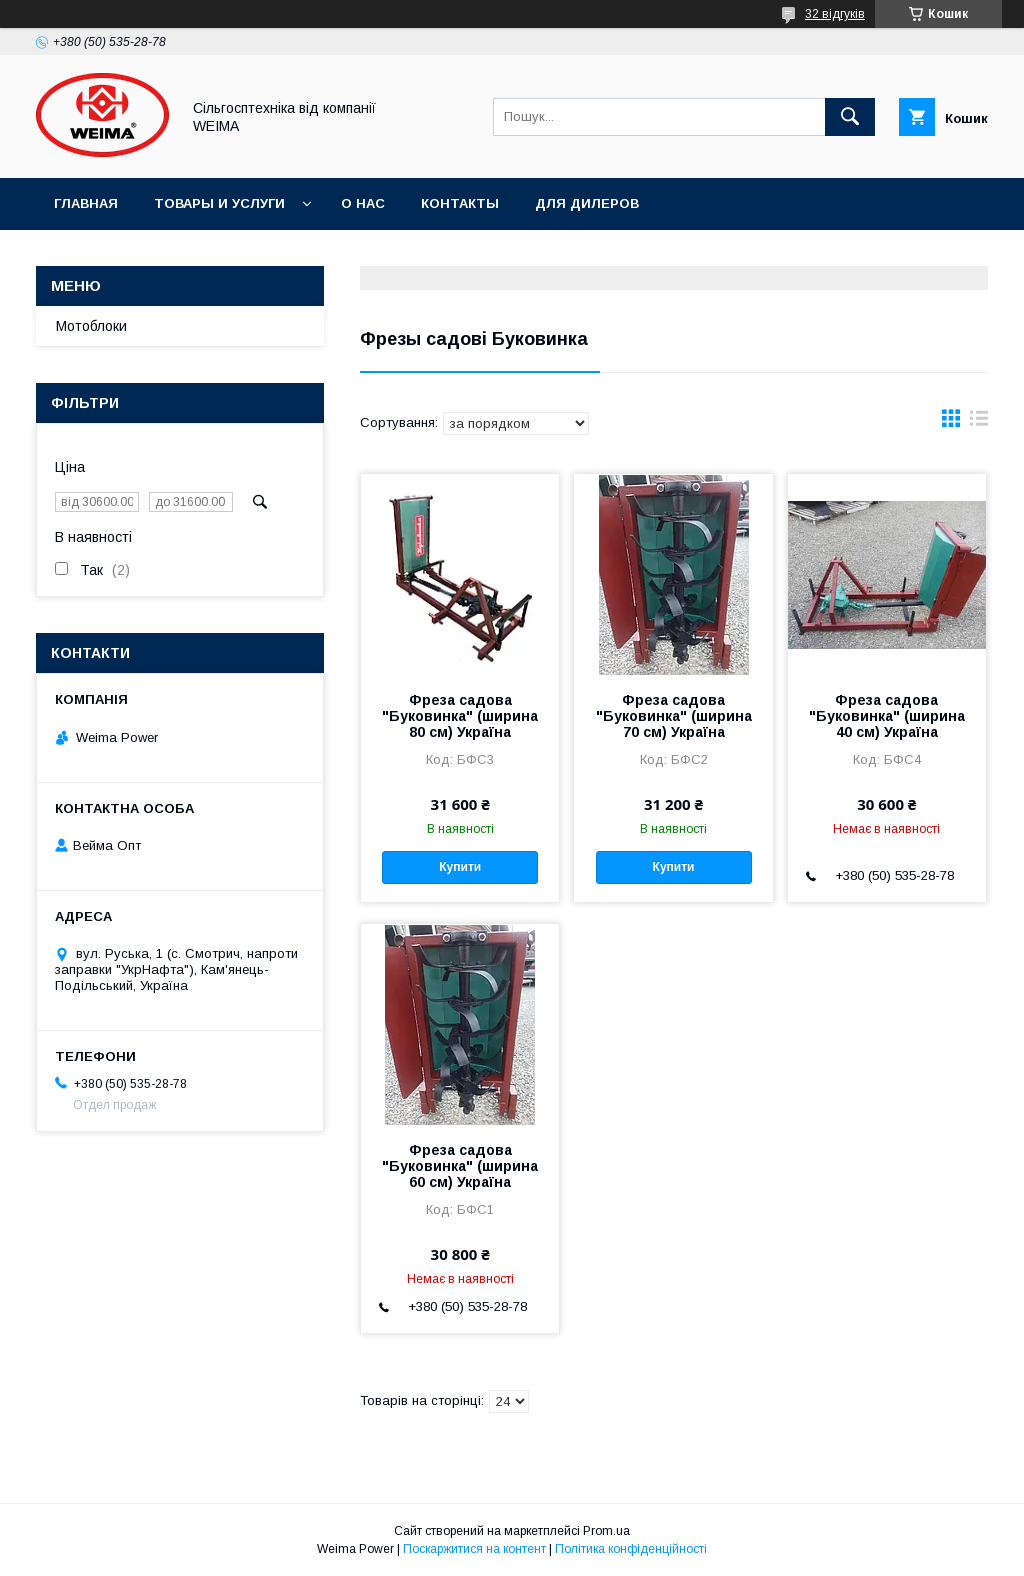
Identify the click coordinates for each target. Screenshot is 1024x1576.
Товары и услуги (219, 203)
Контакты (460, 203)
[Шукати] (850, 117)
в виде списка (979, 423)
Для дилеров (587, 203)
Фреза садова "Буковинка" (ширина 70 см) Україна (674, 716)
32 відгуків (835, 14)
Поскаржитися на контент (474, 1549)
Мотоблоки (91, 326)
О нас (363, 203)
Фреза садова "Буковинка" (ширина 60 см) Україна (460, 1166)
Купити (460, 867)
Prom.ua (606, 1531)
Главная (86, 203)
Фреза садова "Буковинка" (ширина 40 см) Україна (887, 716)
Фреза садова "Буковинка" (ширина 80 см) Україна (460, 716)
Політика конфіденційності (631, 1549)
